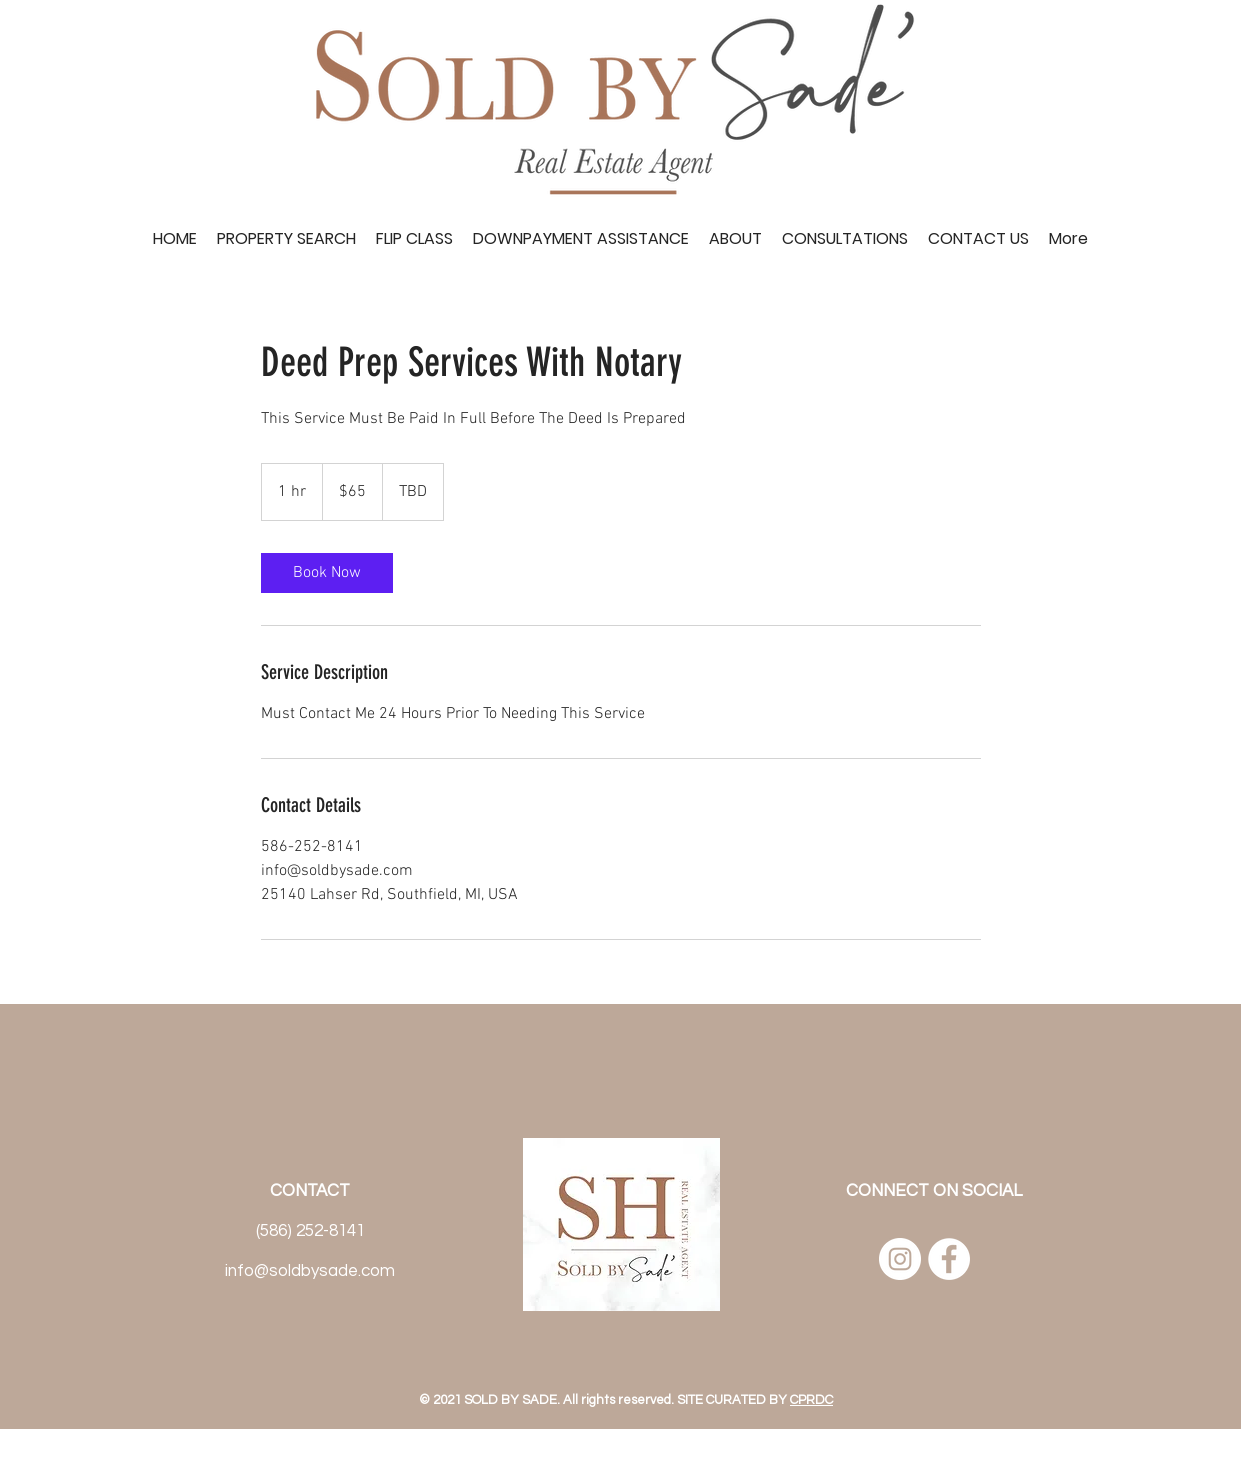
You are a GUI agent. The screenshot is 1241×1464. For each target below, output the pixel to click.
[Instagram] (900, 1259)
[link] (327, 573)
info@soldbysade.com (310, 1271)
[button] (845, 239)
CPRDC (811, 1400)
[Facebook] (949, 1259)
